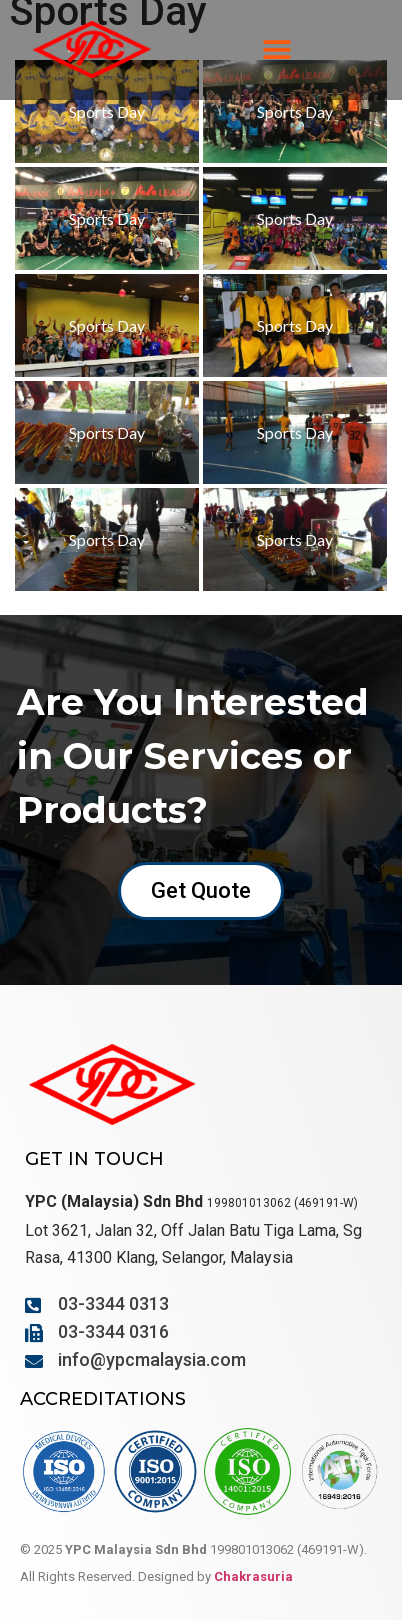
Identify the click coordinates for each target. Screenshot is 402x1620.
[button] (277, 50)
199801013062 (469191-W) (282, 1203)
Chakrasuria (253, 1576)
